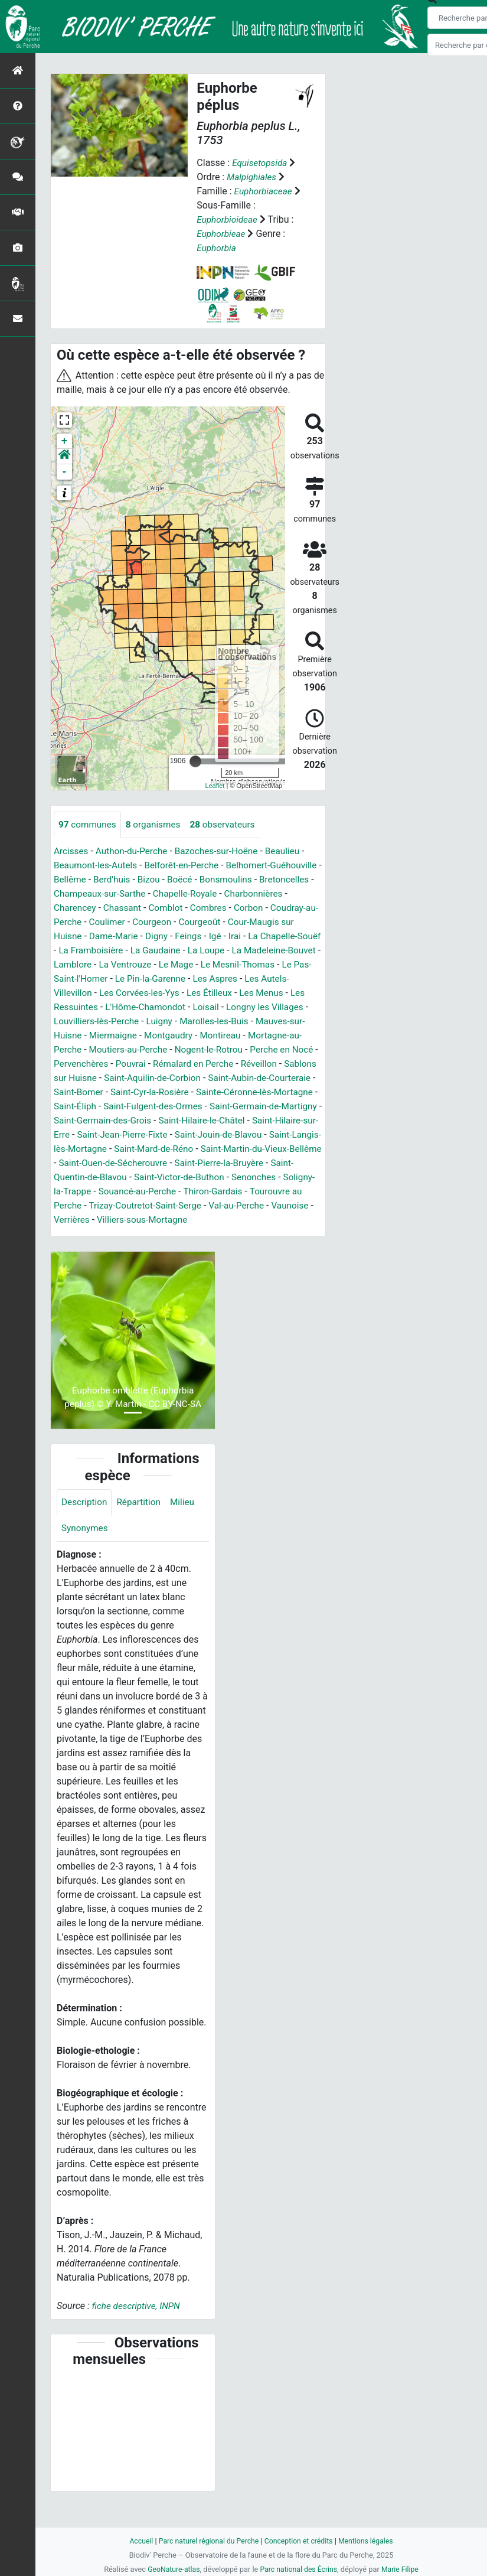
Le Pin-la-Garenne (258, 979)
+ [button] (64, 441)
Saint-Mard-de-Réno (248, 1163)
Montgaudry (79, 1050)
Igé (292, 936)
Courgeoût (293, 922)
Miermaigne (246, 1035)
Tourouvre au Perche (166, 1220)
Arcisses (72, 851)
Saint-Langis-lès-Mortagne (144, 1163)
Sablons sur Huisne (269, 1078)
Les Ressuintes (176, 1007)
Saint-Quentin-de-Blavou (180, 1191)
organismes (156, 825)
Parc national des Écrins (299, 2569)
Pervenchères (270, 1064)
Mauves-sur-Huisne (173, 1035)
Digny (232, 936)
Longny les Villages (129, 1021)
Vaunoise (170, 1234)
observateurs (229, 825)
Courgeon (244, 922)
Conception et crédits (300, 2540)
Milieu (187, 1531)
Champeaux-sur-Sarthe (161, 894)
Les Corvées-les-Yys (226, 993)
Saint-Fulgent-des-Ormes (157, 1120)
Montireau (133, 1050)
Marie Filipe (403, 2569)
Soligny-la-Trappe (181, 1206)
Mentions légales (369, 2540)
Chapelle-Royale (250, 894)
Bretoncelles (80, 894)
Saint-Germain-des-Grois (149, 1135)
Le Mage (276, 965)
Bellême (126, 879)
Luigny (286, 1021)
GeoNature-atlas (171, 2569)
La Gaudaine (243, 950)
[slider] (195, 761)
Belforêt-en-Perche (187, 865)
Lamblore (168, 965)
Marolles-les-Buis (90, 1035)
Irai (312, 936)
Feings (265, 936)
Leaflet (214, 785)
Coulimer (197, 922)
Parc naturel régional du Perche (206, 2540)
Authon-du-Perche (134, 851)
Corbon (69, 922)
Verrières (215, 1234)
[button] (64, 456)
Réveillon (203, 1078)
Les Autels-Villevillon (133, 993)
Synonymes (85, 1558)
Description (85, 1531)
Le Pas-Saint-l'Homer (170, 979)
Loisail (67, 1021)
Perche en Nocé (202, 1064)
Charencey (144, 908)
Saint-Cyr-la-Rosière (130, 1106)
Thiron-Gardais (85, 1220)
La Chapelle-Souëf (96, 950)
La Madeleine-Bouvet (98, 965)
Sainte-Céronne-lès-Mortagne (239, 1106)
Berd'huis (170, 879)
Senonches (114, 1206)
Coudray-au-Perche (131, 922)
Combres (283, 908)
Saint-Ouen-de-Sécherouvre (220, 1177)
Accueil (136, 2540)
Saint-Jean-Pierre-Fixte (194, 1149)
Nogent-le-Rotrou (126, 1064)
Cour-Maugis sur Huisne (104, 936)
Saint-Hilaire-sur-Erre (97, 1149)
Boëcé (241, 879)
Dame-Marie (187, 936)
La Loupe (295, 950)
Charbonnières (84, 908)
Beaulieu (292, 851)
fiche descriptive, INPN (138, 2335)
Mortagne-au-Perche (204, 1050)
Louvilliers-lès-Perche (221, 1021)
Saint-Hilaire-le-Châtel (253, 1135)
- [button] (64, 472)
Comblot (239, 908)
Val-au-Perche (114, 1234)
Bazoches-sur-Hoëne (222, 851)
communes (88, 825)
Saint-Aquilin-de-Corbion (104, 1092)
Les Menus (114, 1007)
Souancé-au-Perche (265, 1206)
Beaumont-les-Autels (97, 865)
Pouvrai (69, 1078)
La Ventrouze (223, 965)
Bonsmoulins (288, 879)
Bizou (209, 879)
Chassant (193, 908)
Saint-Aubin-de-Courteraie (216, 1092)
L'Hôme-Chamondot (257, 1007)
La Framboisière (176, 950)
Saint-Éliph (76, 1120)
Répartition (142, 1531)
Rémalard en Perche (135, 1078)
